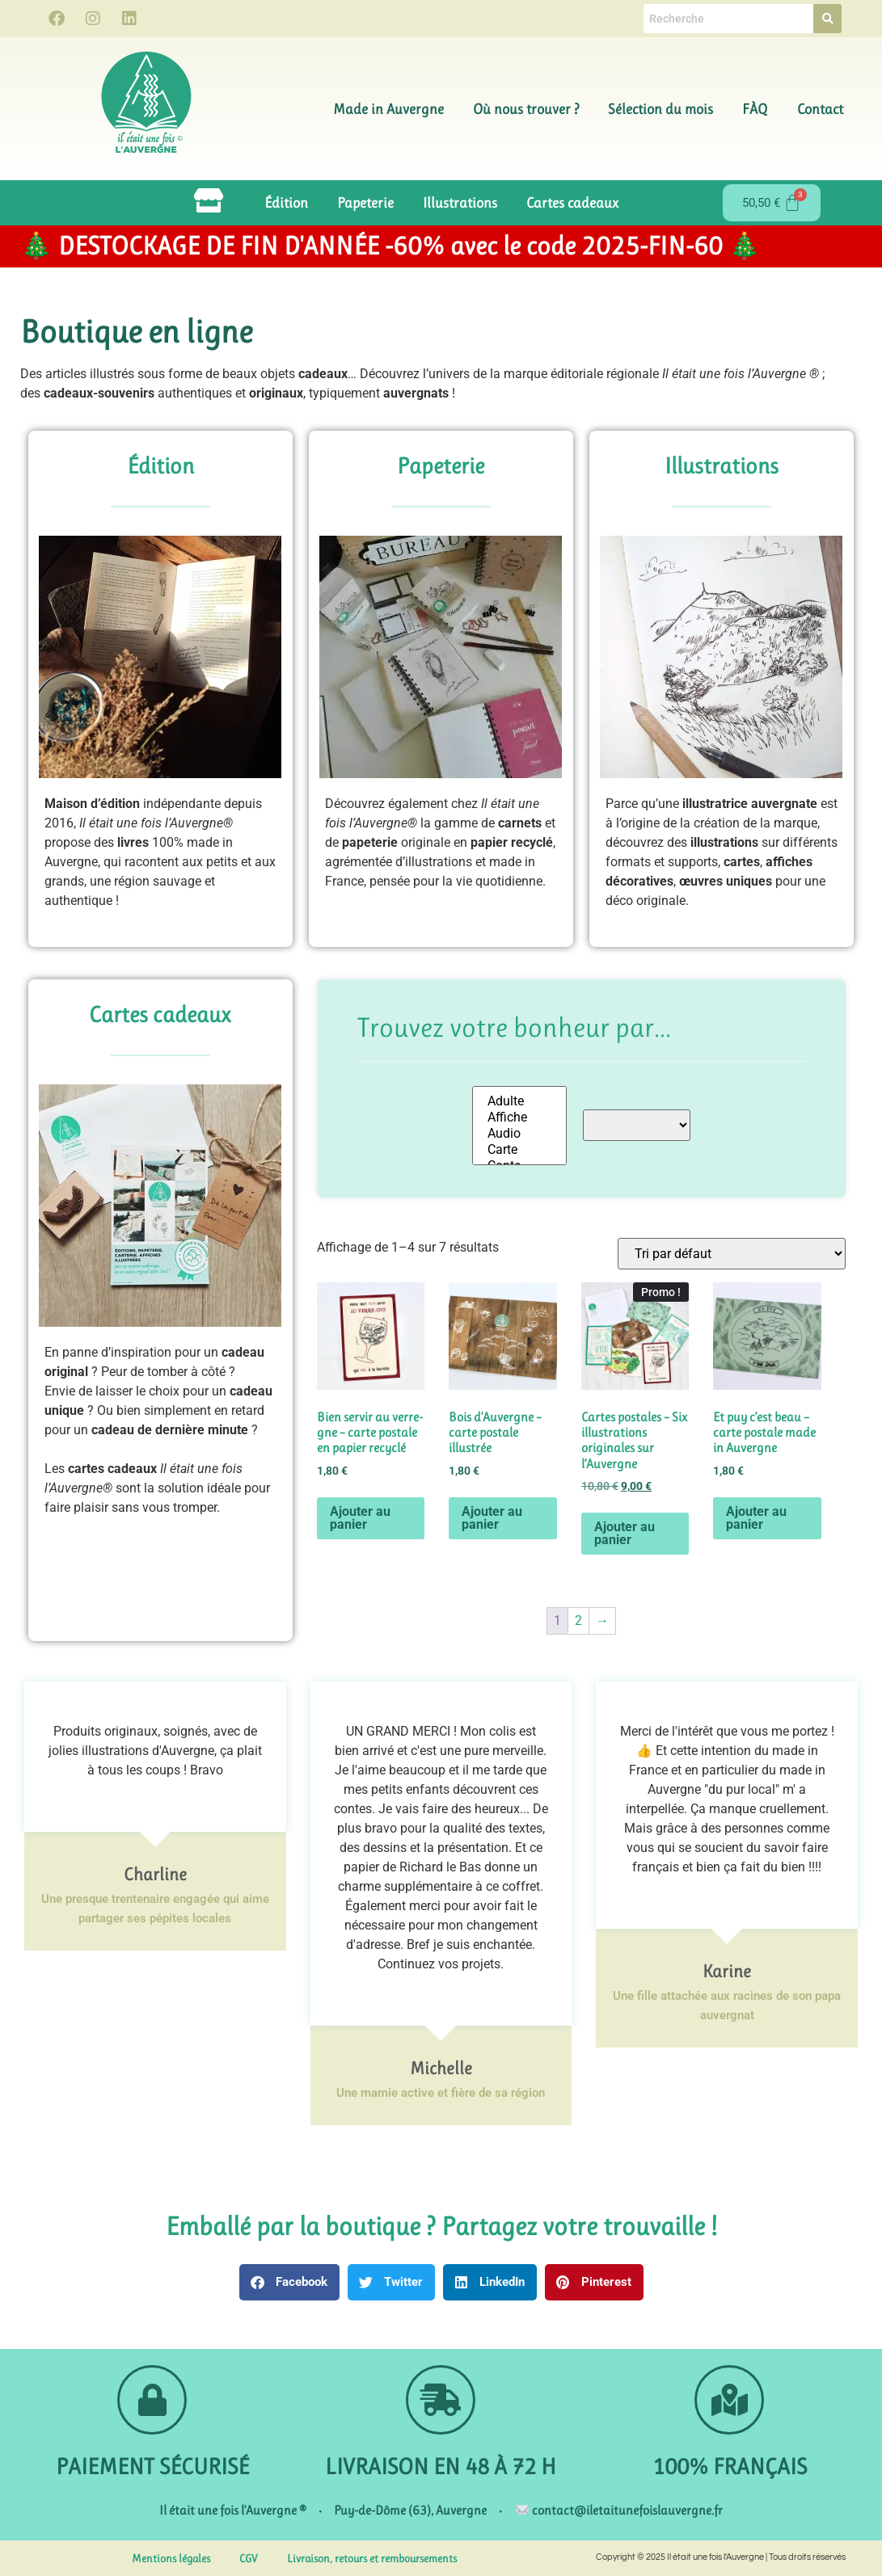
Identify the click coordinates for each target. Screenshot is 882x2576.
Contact (820, 109)
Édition (286, 203)
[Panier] (772, 202)
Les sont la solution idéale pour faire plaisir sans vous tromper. (157, 1488)
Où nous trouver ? (526, 109)
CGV (248, 2558)
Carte (519, 1150)
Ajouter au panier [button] (360, 1518)
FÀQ (755, 109)
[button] (289, 2282)
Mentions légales (171, 2558)
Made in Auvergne (388, 109)
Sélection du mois (660, 109)
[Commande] (732, 1253)
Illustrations (460, 203)
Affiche (519, 1117)
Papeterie (365, 203)
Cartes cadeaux (572, 203)
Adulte (519, 1101)
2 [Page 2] (578, 1620)
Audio (519, 1134)
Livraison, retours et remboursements (372, 2558)
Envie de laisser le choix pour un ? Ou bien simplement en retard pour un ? (158, 1410)
